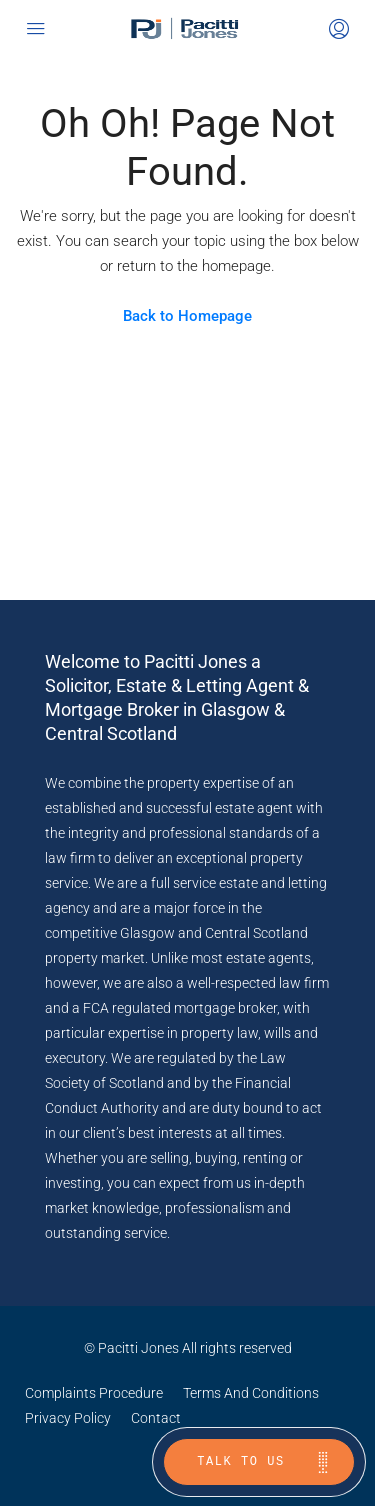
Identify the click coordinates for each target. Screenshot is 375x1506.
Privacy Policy (68, 1418)
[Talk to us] (259, 1462)
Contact (156, 1418)
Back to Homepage (187, 316)
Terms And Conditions (251, 1393)
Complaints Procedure (94, 1393)
